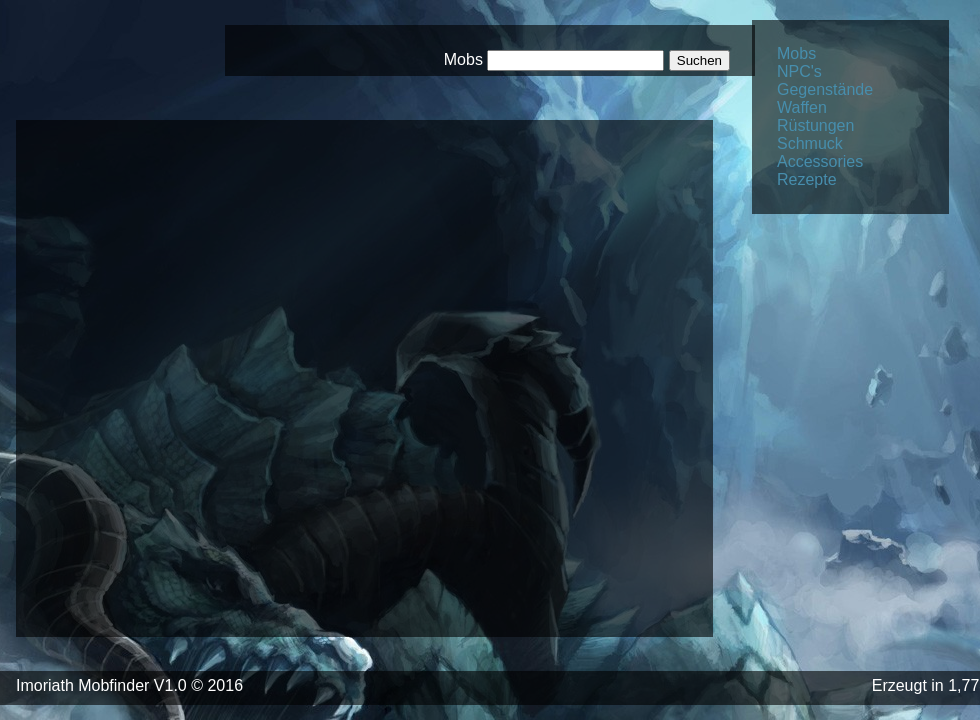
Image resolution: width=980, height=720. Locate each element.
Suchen (699, 60)
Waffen (802, 107)
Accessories (820, 161)
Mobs (796, 53)
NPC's (799, 71)
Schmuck (810, 143)
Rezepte (807, 179)
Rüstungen (815, 125)
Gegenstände (825, 89)
